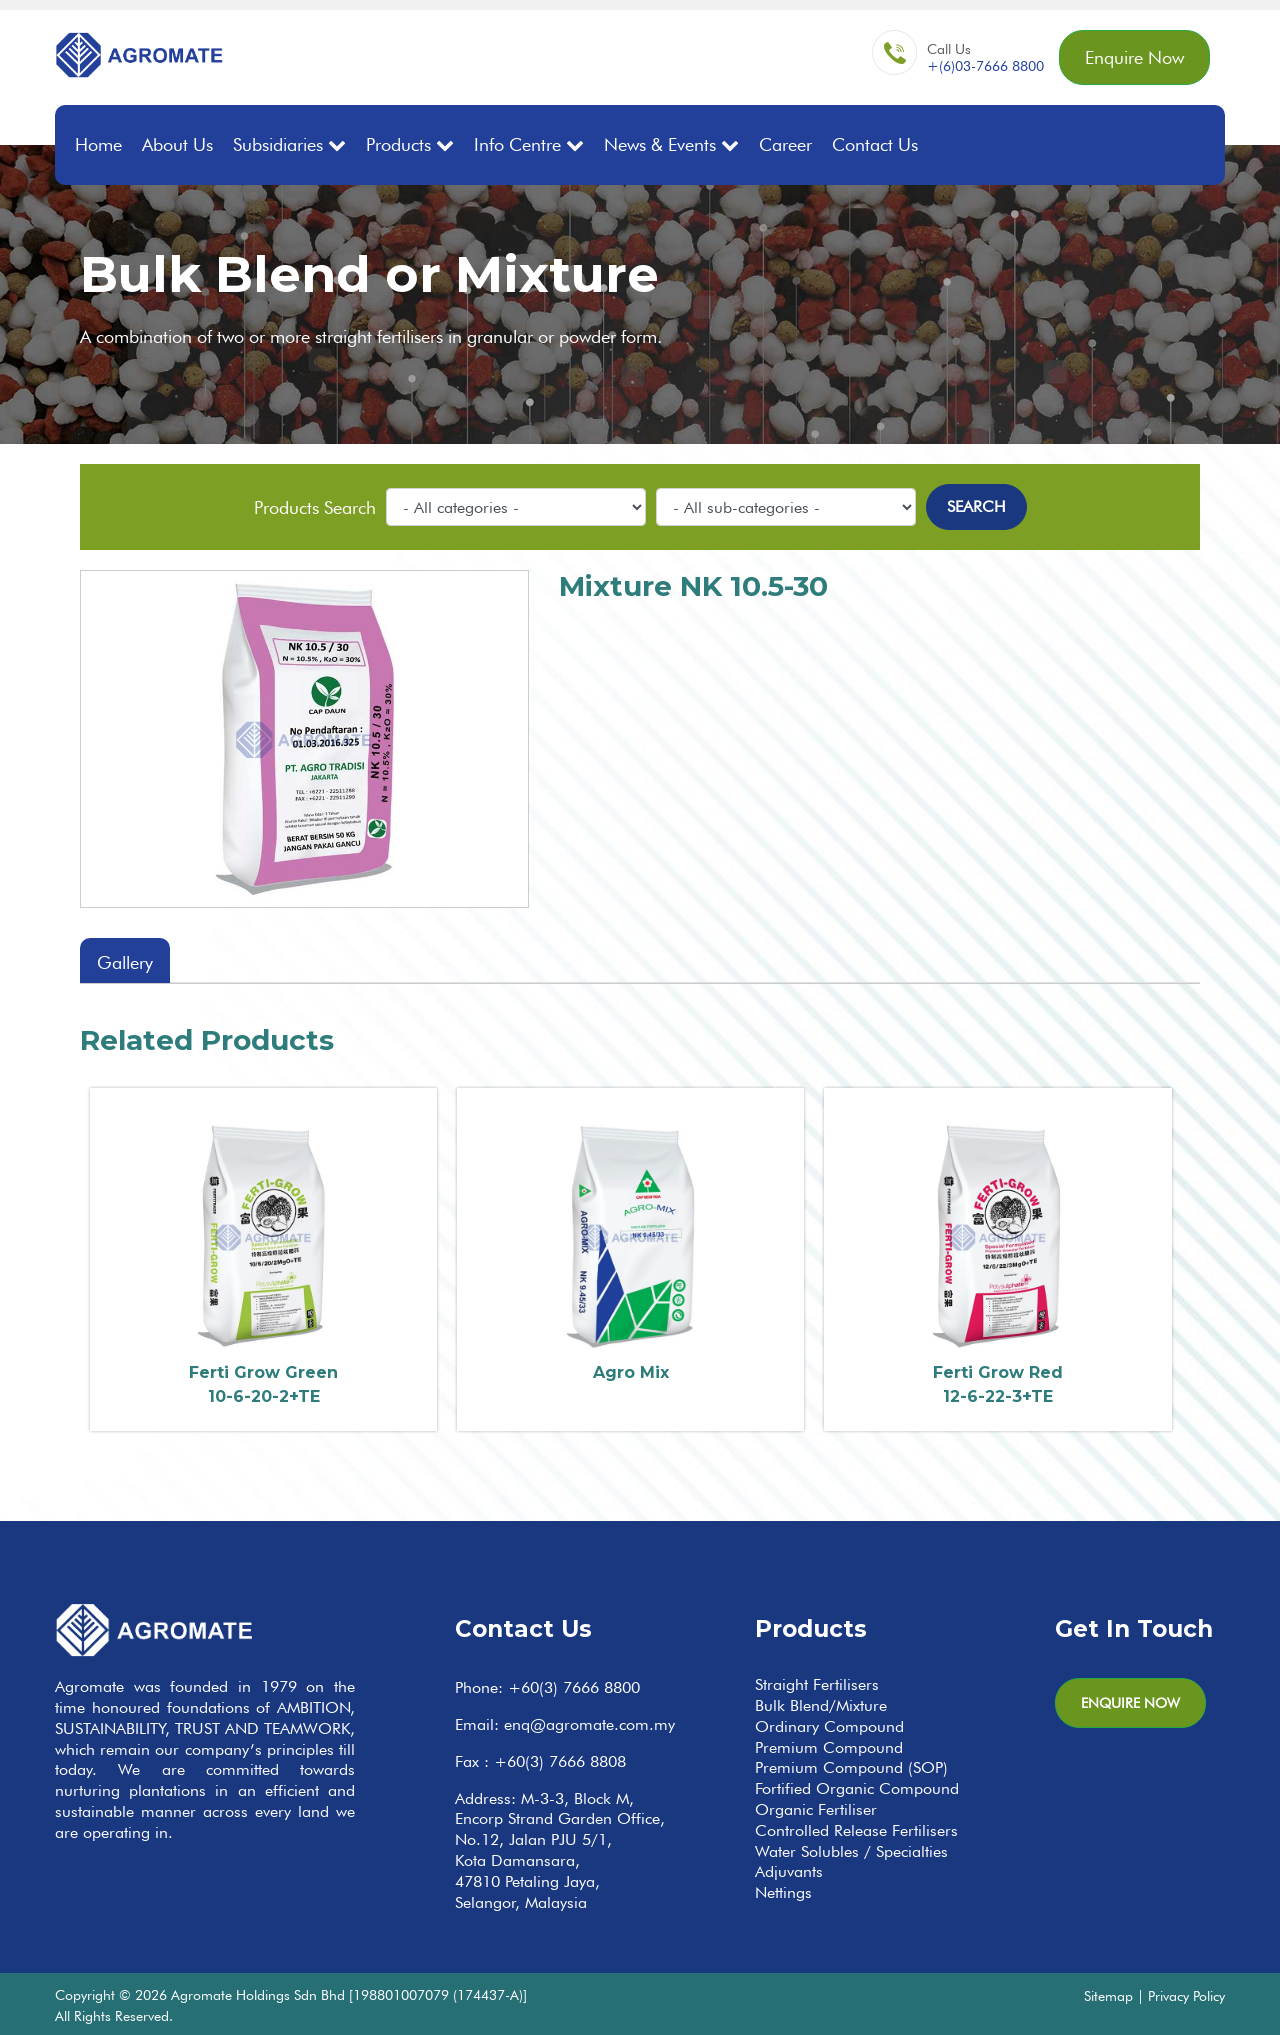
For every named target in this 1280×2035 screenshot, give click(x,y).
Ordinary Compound (829, 1726)
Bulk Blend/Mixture (821, 1705)
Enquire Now (1134, 57)
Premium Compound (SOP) (851, 1767)
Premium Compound (829, 1747)
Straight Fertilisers (817, 1684)
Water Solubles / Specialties (851, 1851)
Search (976, 506)
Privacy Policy (1186, 1995)
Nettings (783, 1892)
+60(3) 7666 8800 (574, 1687)
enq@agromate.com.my (589, 1724)
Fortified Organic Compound (857, 1788)
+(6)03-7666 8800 (985, 66)
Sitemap (1108, 1995)
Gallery (125, 962)
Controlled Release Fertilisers (856, 1830)
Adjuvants (789, 1871)
